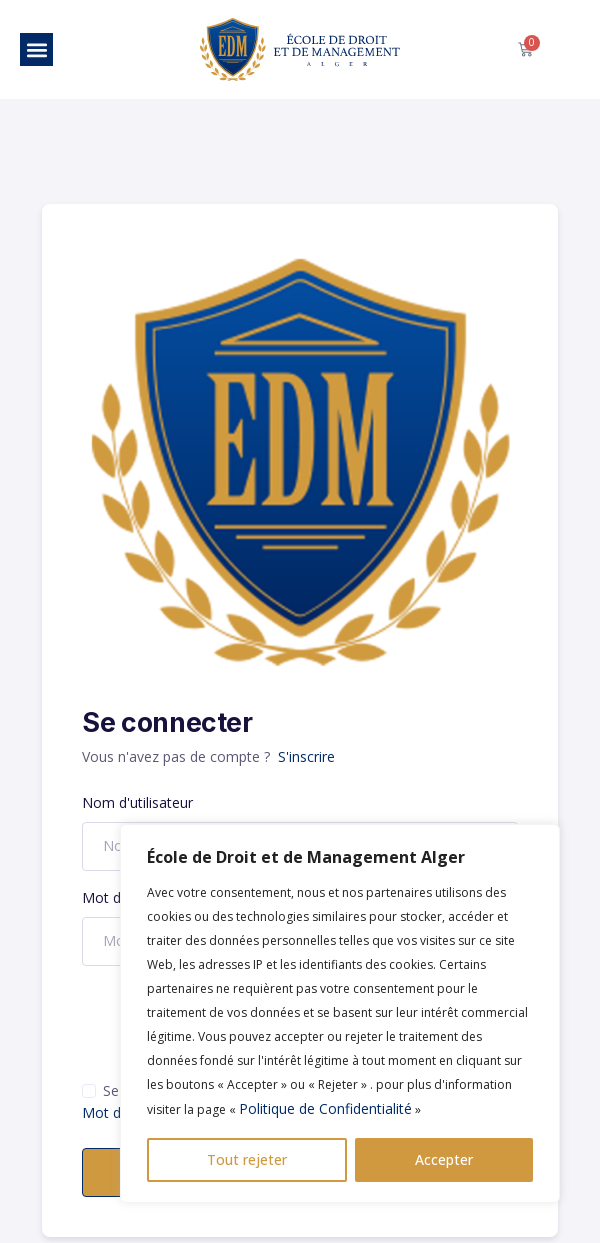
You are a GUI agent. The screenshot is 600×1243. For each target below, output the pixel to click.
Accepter (444, 1159)
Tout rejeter (247, 1159)
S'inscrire (306, 756)
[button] (36, 49)
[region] (340, 1013)
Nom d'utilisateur (137, 802)
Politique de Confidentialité (325, 1108)
